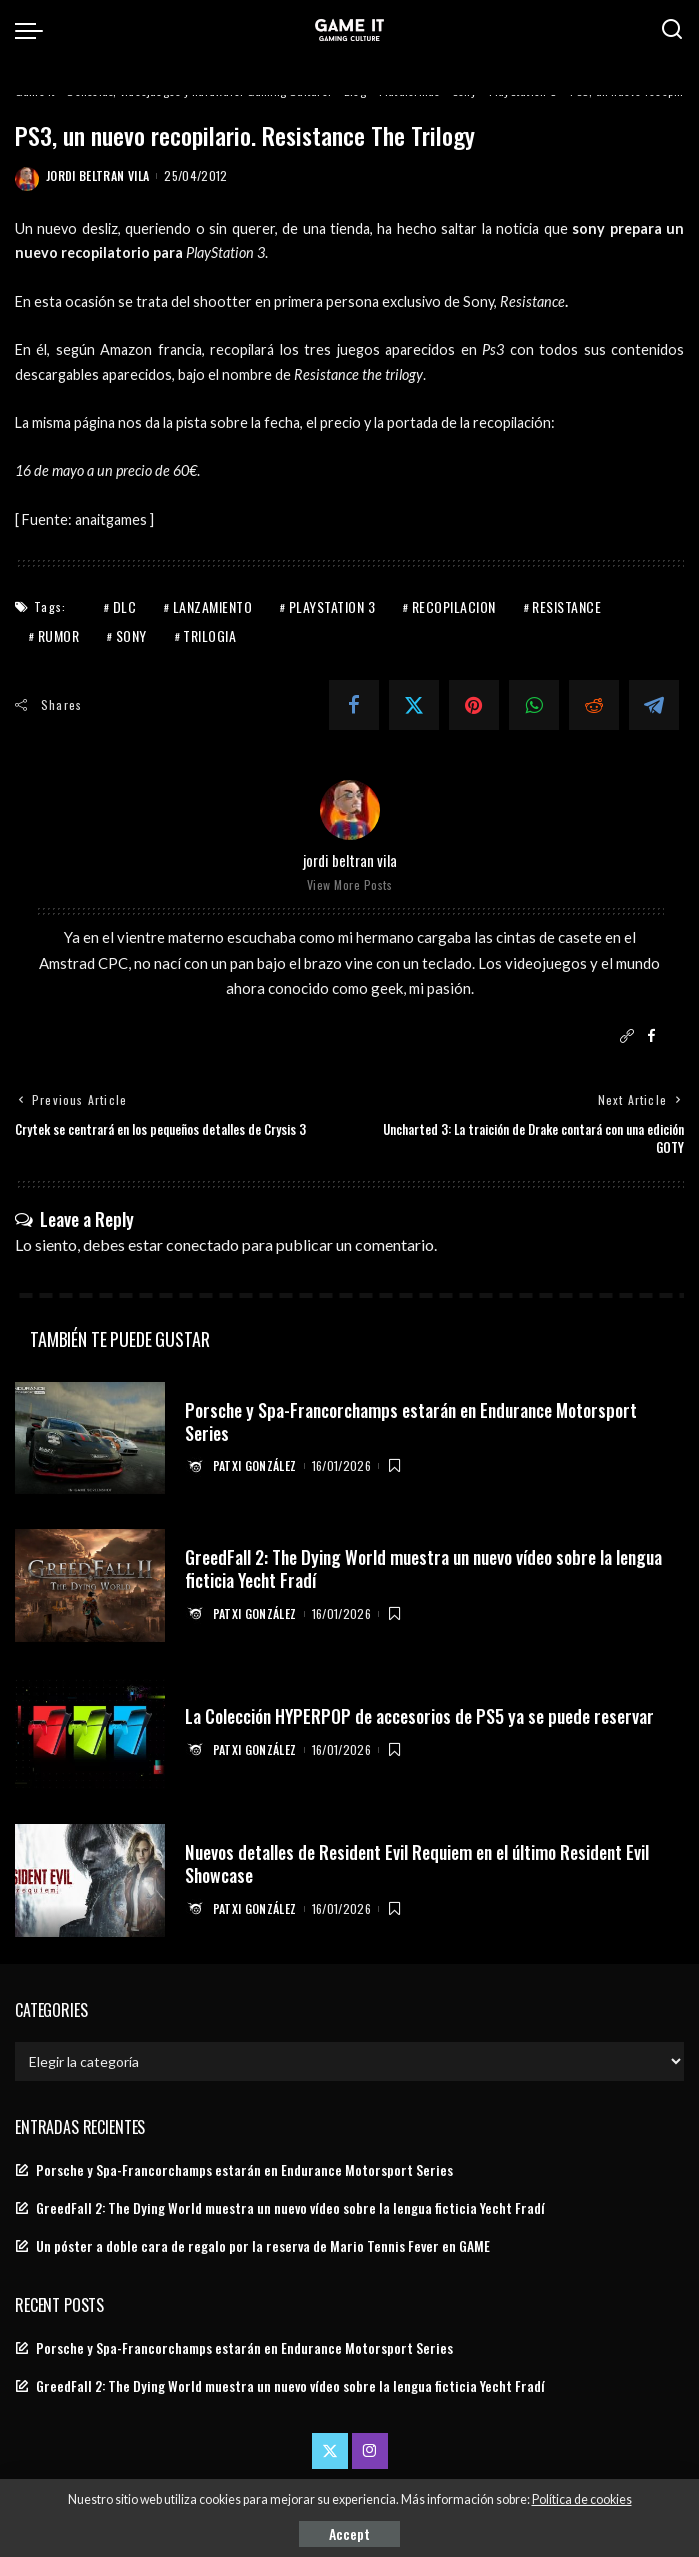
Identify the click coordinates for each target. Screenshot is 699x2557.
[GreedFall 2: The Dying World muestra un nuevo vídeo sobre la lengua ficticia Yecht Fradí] (90, 1585)
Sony (131, 635)
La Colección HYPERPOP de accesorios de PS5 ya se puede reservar (422, 1716)
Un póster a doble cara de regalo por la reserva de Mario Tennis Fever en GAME (263, 2246)
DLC (125, 606)
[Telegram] (654, 705)
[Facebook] (354, 705)
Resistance (566, 606)
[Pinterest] (474, 705)
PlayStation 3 (332, 606)
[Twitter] (414, 705)
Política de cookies (582, 2499)
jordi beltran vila (97, 175)
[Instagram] (370, 2451)
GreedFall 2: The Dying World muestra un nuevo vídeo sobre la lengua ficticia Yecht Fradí (428, 1568)
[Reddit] (594, 705)
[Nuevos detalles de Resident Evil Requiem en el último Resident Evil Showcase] (90, 1880)
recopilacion (454, 606)
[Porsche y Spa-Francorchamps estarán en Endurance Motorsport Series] (90, 1438)
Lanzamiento (213, 606)
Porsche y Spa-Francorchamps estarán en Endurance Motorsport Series (417, 1420)
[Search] (672, 30)
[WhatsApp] (534, 705)
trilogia (209, 635)
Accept (349, 2533)
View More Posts (350, 884)
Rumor (59, 635)
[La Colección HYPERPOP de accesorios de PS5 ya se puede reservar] (90, 1733)
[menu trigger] (34, 30)
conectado (202, 1244)
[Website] (627, 1036)
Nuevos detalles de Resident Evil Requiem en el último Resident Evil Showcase (419, 1863)
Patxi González (255, 1465)
